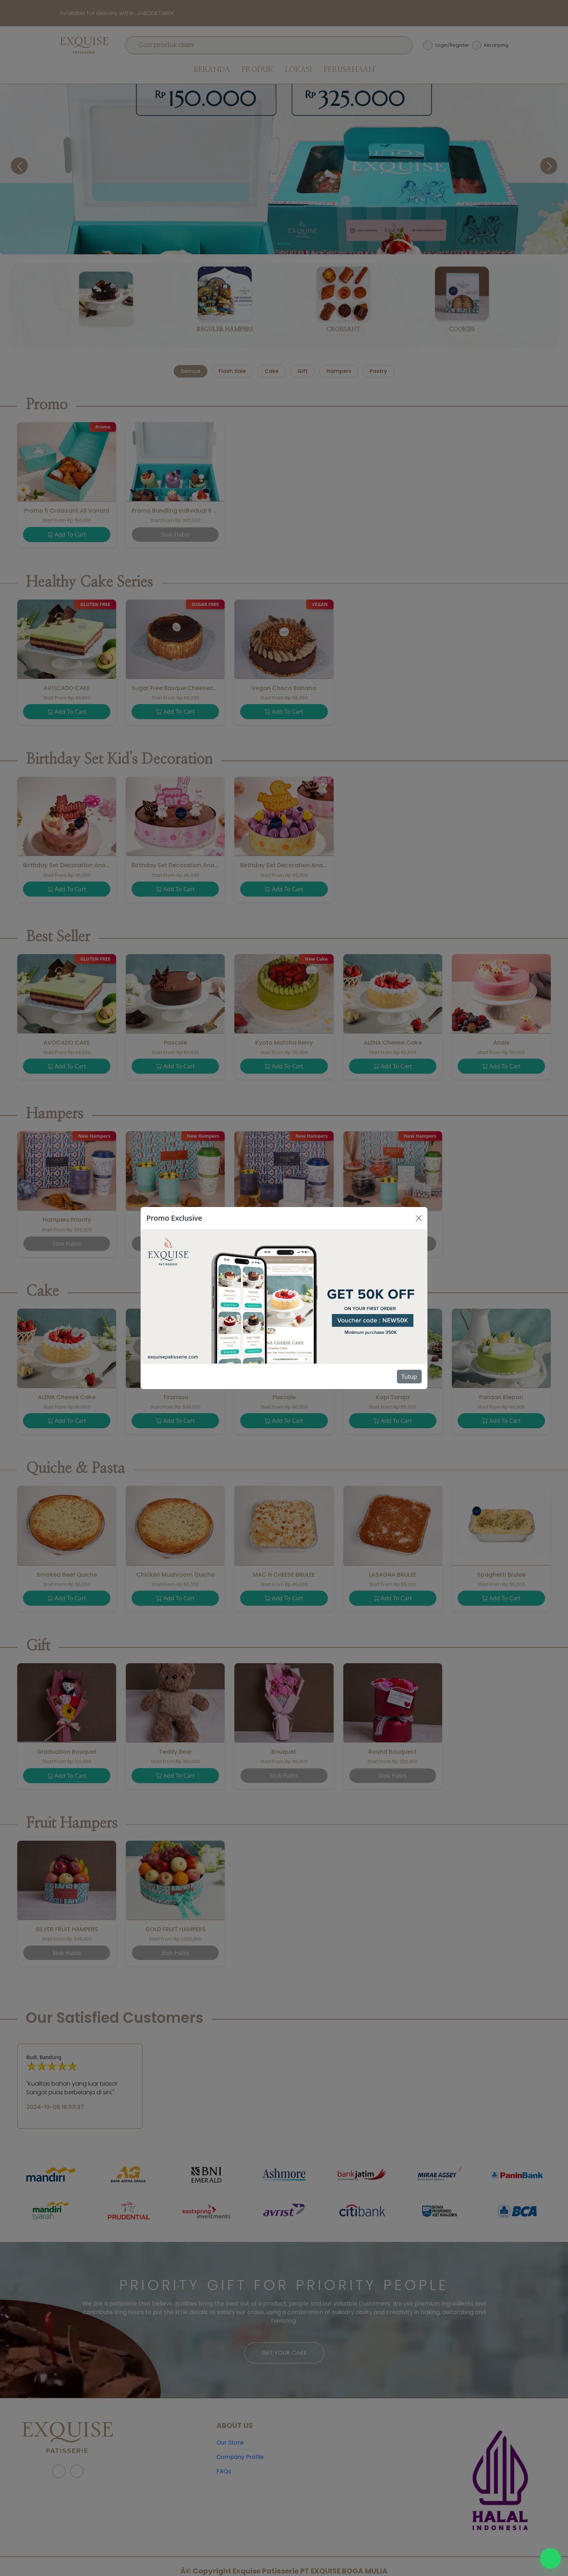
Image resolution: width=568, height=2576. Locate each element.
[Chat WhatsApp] (550, 2558)
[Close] (419, 1218)
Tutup (409, 1377)
